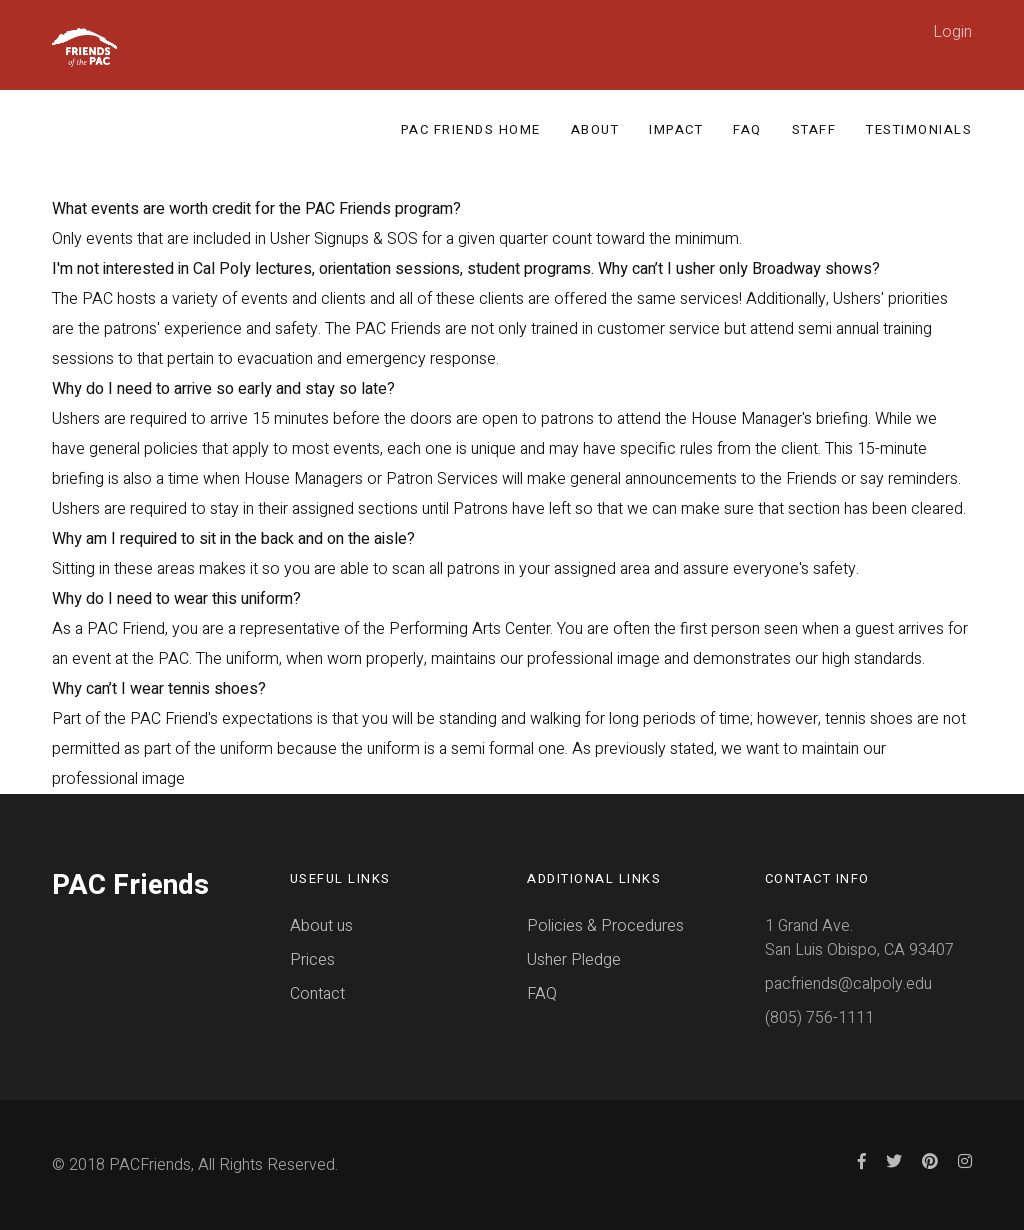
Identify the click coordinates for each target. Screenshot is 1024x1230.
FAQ (747, 129)
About (595, 129)
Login (952, 32)
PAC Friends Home (471, 129)
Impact (676, 129)
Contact (317, 994)
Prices (312, 960)
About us (321, 926)
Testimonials (919, 129)
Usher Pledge (574, 960)
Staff (814, 129)
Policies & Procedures (605, 926)
